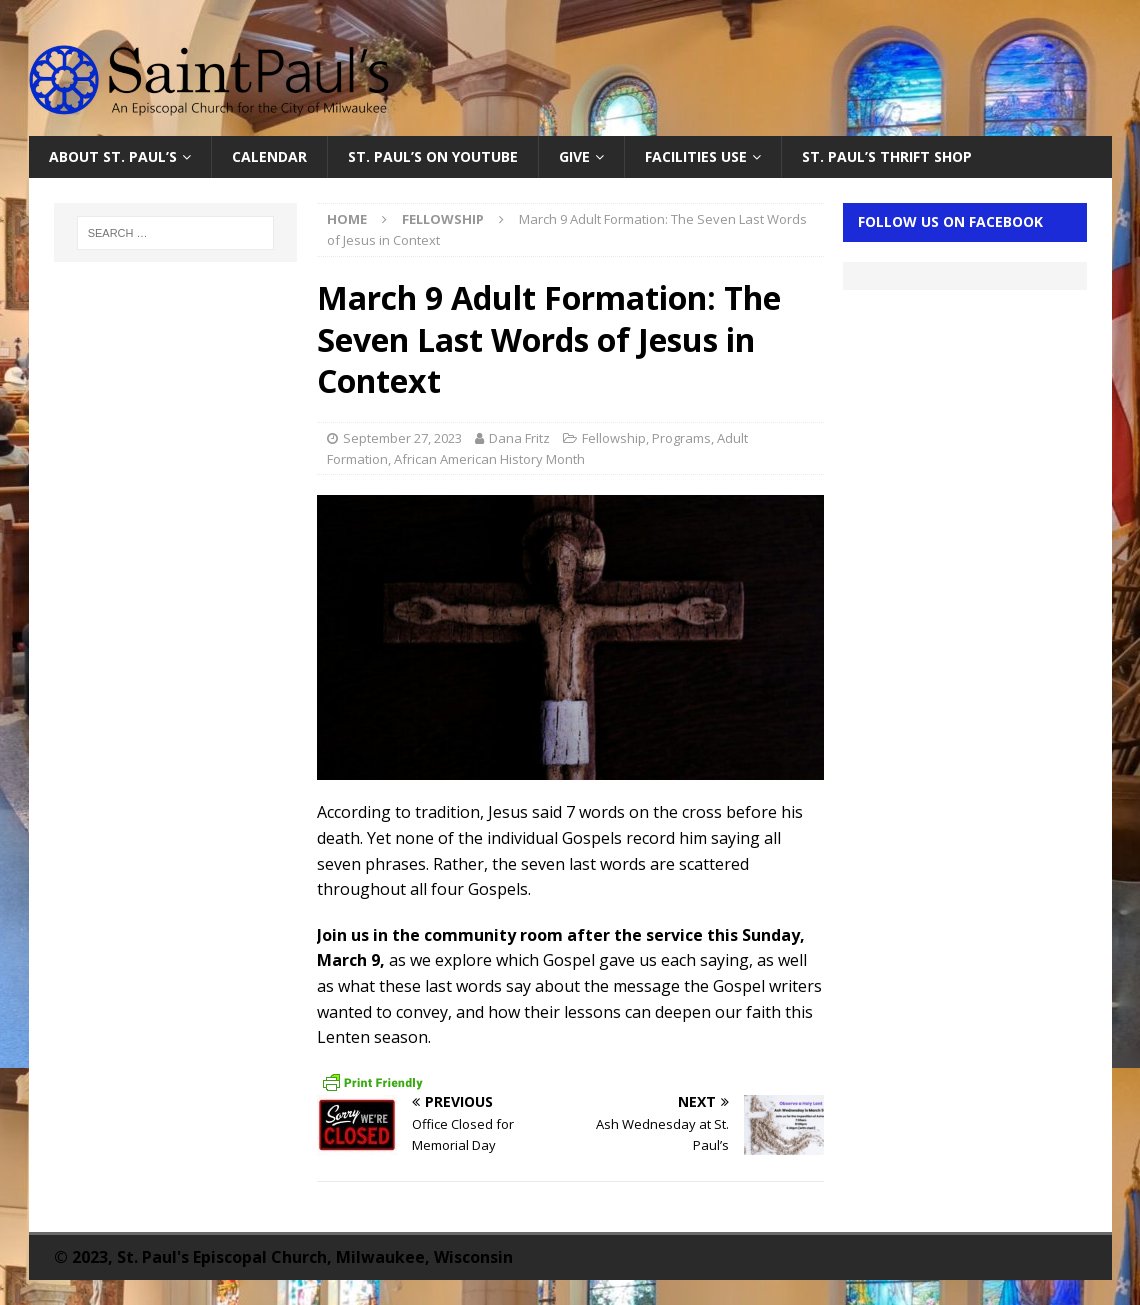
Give (574, 156)
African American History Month (489, 459)
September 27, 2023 (402, 438)
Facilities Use (696, 156)
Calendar (269, 156)
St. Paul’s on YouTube (433, 156)
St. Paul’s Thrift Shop (887, 156)
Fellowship (614, 438)
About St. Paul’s (113, 156)
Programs (681, 438)
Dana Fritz (519, 438)
